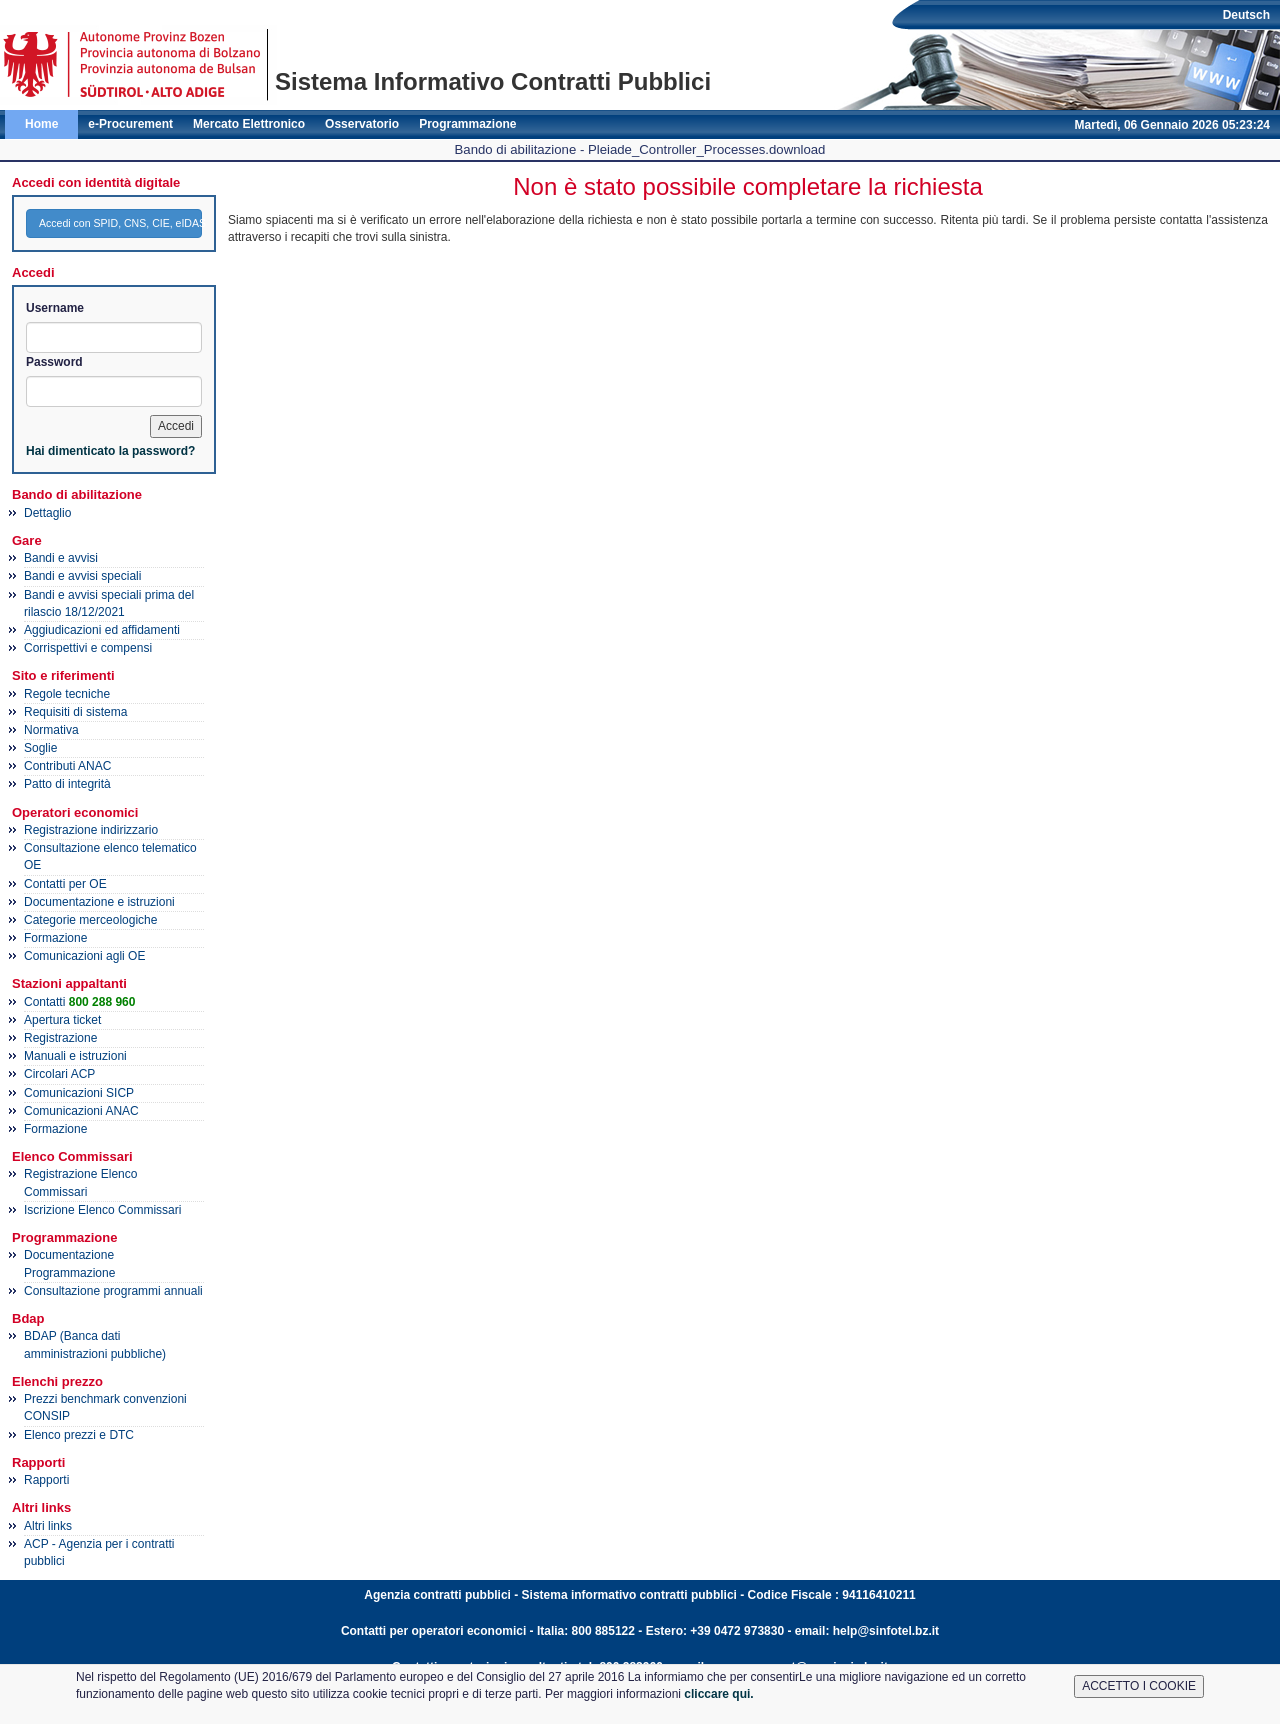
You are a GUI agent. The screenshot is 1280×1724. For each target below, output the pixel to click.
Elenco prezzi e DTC (79, 1435)
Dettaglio (47, 513)
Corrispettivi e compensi (88, 648)
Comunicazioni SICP (79, 1093)
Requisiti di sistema (75, 712)
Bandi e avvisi (61, 558)
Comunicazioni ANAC (81, 1111)
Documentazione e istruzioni (99, 902)
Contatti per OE (65, 884)
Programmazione (467, 124)
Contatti (79, 1002)
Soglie (40, 748)
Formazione (55, 938)
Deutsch (1246, 15)
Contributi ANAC (67, 766)
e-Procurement (130, 124)
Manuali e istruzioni (75, 1056)
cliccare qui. (718, 1694)
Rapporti (46, 1480)
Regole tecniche (67, 694)
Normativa (51, 730)
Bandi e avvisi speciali (82, 576)
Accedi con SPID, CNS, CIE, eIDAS (120, 223)
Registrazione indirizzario (91, 830)
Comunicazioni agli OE (84, 956)
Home (41, 124)
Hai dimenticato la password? (110, 451)
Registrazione (60, 1038)
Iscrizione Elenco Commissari (102, 1210)
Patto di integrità (67, 784)
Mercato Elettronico (249, 124)
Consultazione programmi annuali (113, 1291)
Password (54, 362)
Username (55, 308)
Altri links (48, 1526)
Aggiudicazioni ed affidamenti (102, 630)
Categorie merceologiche (90, 920)
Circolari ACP (59, 1074)
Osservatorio (362, 124)
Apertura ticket (62, 1020)
